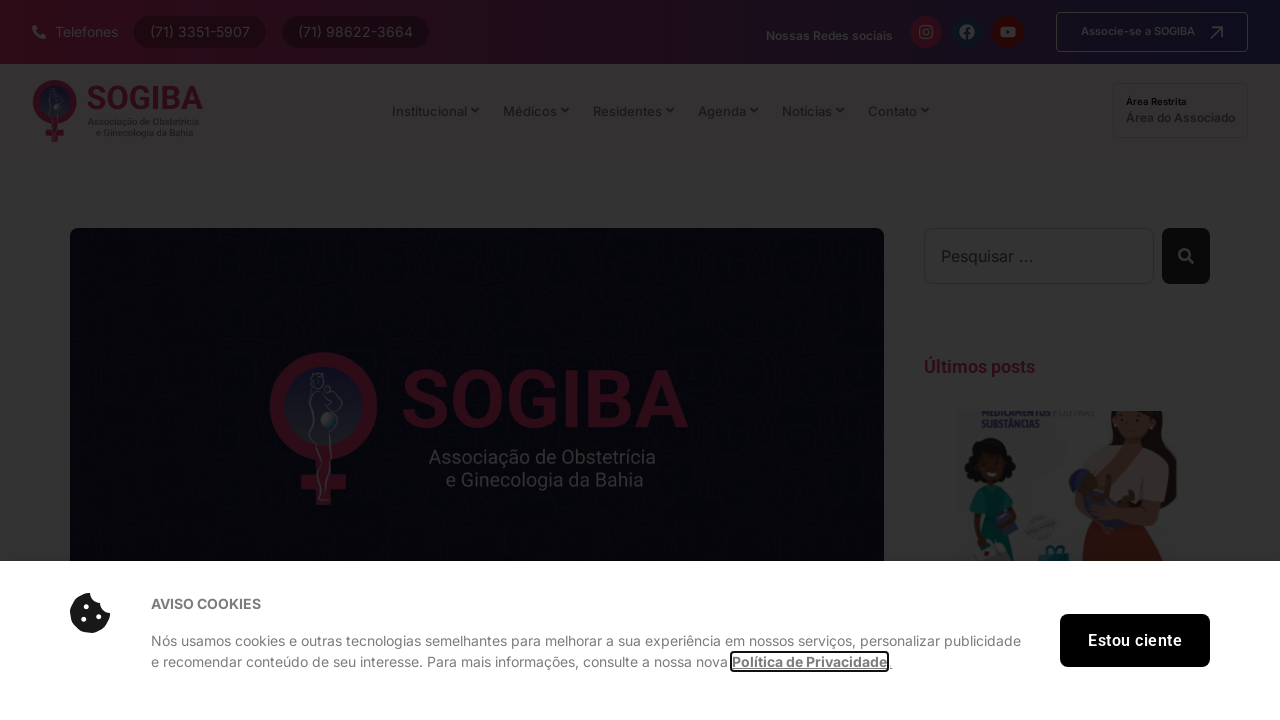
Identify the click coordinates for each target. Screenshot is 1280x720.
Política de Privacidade (809, 661)
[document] (640, 360)
